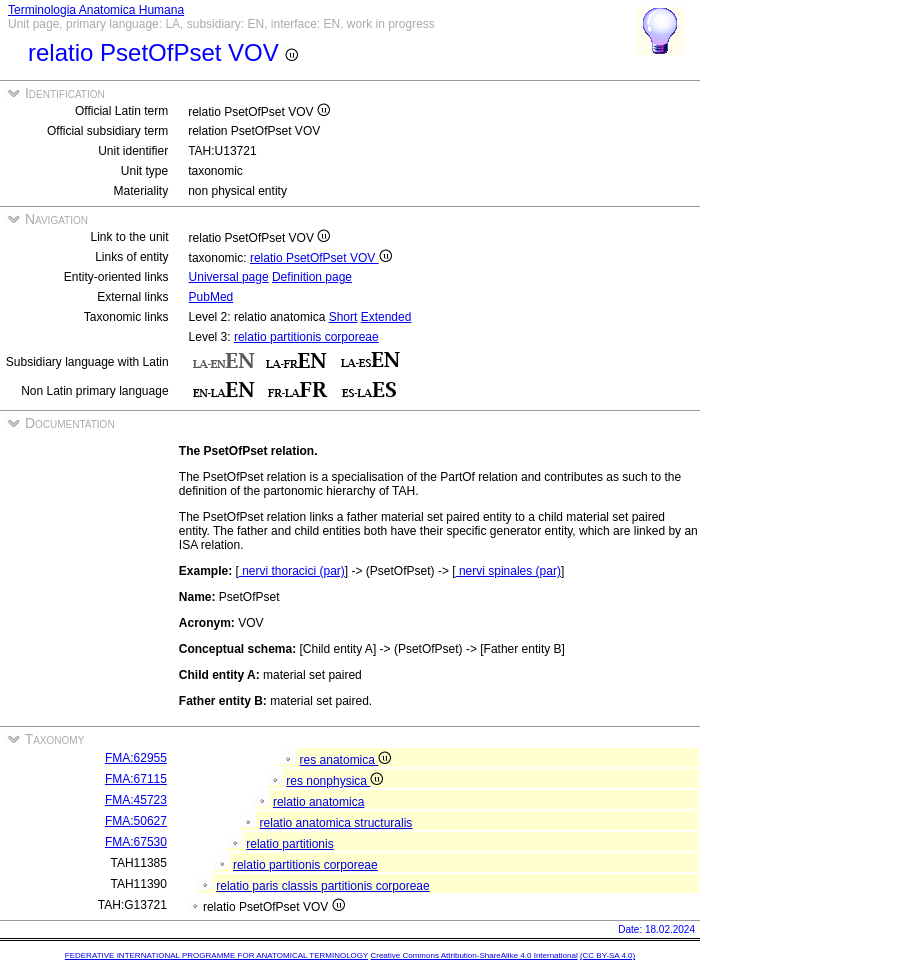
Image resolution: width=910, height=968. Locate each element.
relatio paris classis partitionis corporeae (322, 886)
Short (343, 317)
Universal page (229, 277)
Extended (386, 317)
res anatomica (346, 760)
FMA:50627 (136, 821)
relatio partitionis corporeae (306, 337)
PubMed (211, 297)
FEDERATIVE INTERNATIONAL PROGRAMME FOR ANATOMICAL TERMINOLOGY (216, 955)
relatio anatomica (318, 802)
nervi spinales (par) (508, 571)
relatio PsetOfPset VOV (321, 258)
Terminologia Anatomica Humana (96, 10)
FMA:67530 (136, 842)
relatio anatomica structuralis (336, 823)
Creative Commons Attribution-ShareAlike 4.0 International (473, 955)
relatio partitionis (289, 844)
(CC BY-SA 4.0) (607, 955)
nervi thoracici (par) (292, 571)
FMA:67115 (136, 779)
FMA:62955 (136, 758)
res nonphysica (334, 781)
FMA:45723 (136, 800)
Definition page (312, 277)
